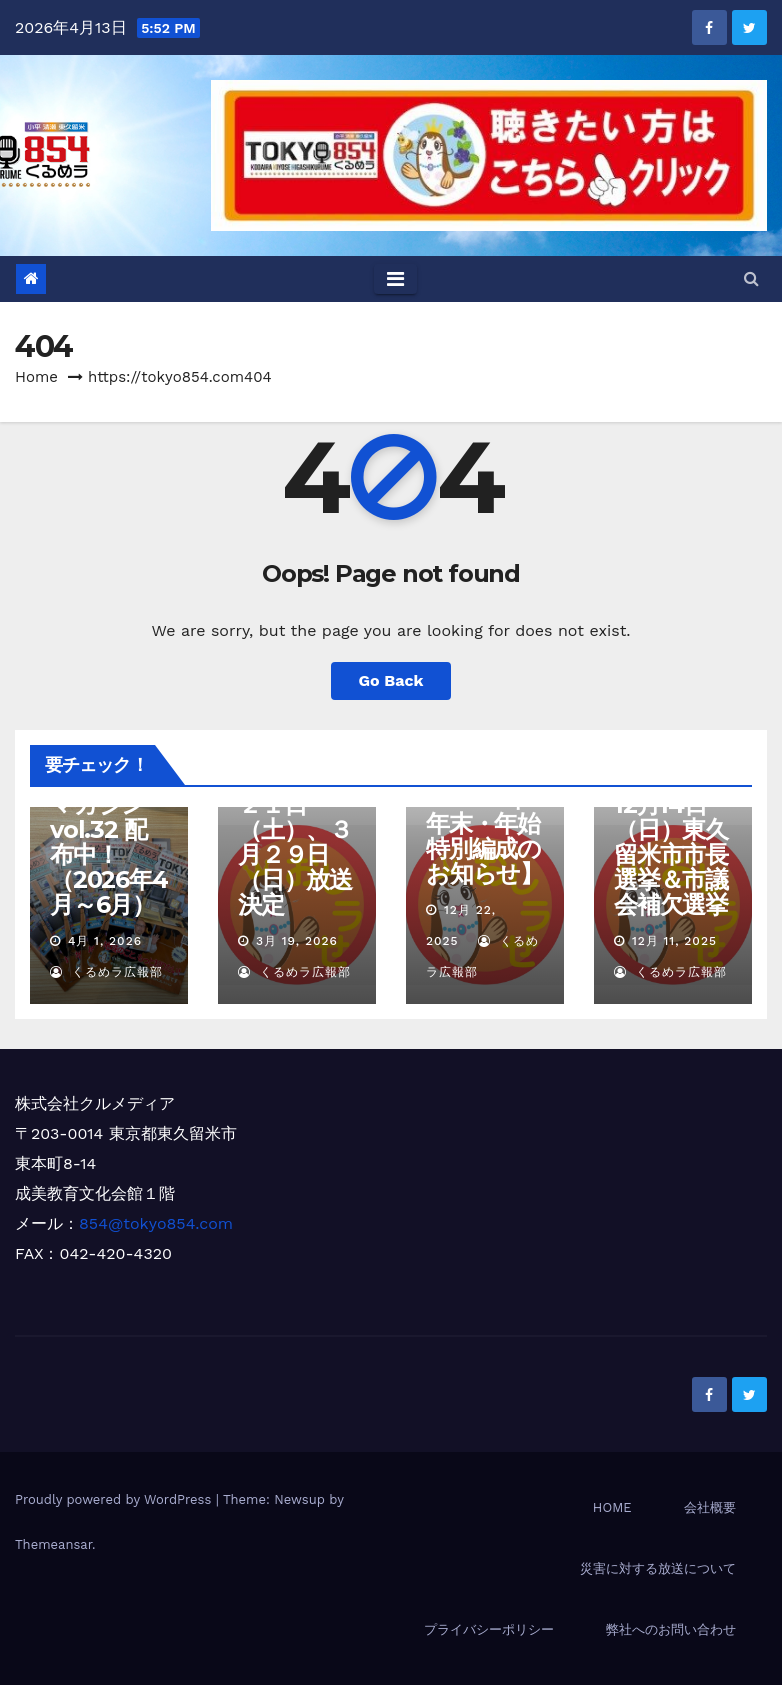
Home (36, 377)
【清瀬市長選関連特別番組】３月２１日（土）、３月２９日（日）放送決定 (295, 817)
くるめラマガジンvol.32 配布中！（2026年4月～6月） (109, 842)
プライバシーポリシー (489, 1629)
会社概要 (710, 1507)
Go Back (391, 680)
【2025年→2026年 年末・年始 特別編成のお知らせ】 (484, 823)
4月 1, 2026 (105, 941)
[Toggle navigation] (395, 279)
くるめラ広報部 (106, 972)
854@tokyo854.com (156, 1223)
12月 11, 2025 (674, 941)
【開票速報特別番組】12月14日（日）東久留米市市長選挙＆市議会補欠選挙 (682, 829)
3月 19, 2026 (297, 941)
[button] (751, 278)
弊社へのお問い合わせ (671, 1629)
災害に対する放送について (658, 1568)
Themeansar (53, 1544)
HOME (612, 1507)
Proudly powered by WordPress (115, 1499)
